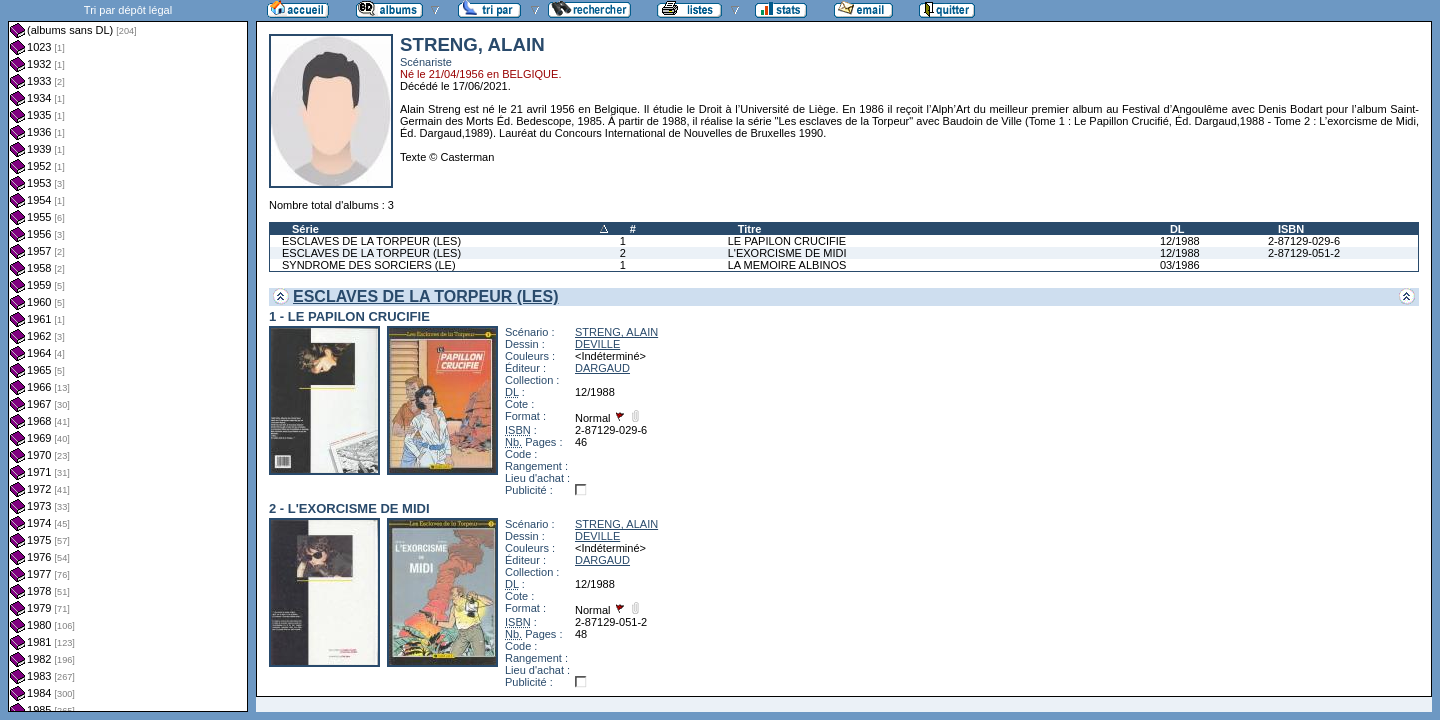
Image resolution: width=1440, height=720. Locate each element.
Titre (750, 229)
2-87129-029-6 (1304, 241)
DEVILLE (597, 344)
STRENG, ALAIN (616, 332)
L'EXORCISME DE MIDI (787, 253)
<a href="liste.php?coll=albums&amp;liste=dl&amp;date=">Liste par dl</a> (128, 356)
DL (1177, 229)
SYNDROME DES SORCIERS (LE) (369, 265)
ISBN (1291, 229)
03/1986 (1180, 265)
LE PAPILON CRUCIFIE (787, 241)
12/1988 (1180, 241)
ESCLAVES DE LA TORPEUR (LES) (371, 241)
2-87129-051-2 (1304, 253)
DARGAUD (602, 368)
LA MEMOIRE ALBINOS (787, 265)
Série (305, 229)
